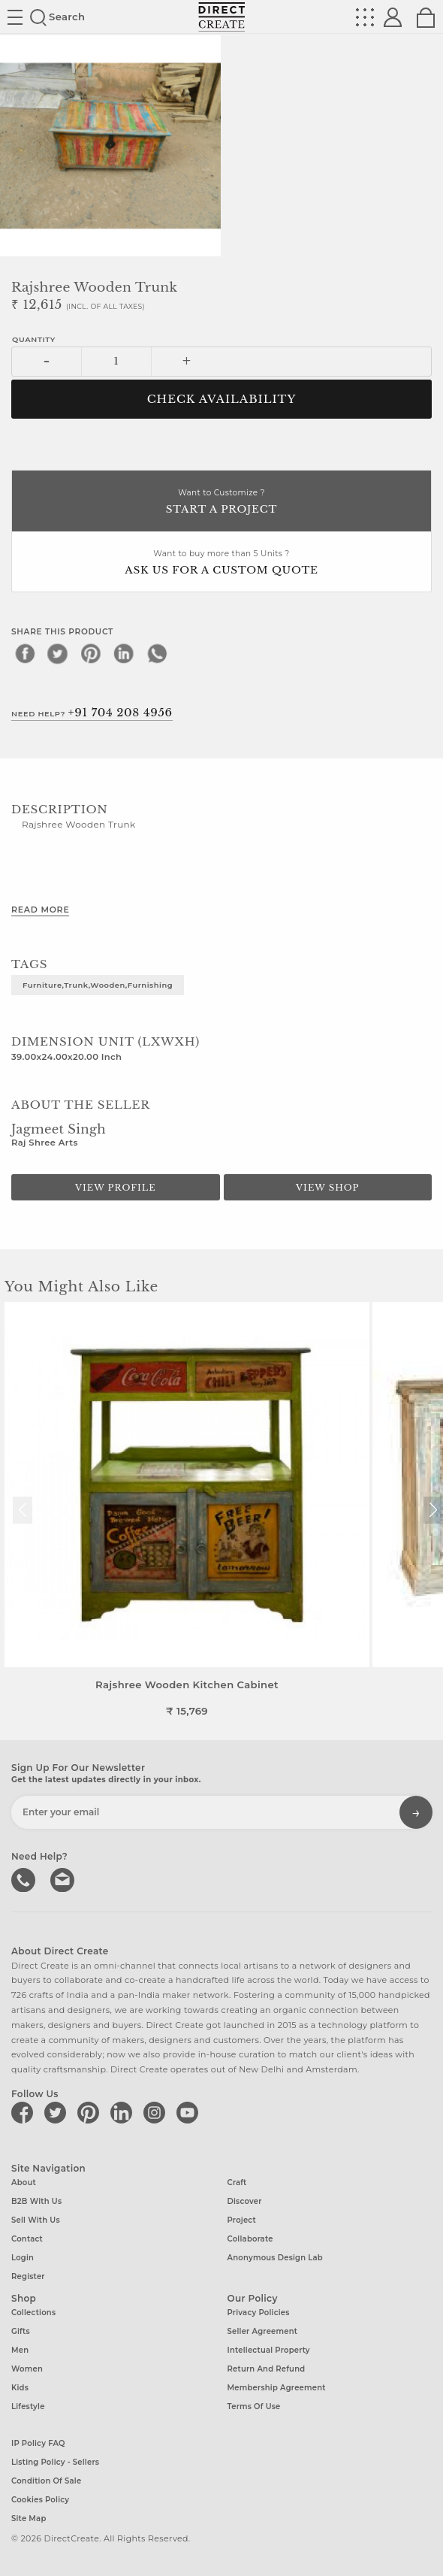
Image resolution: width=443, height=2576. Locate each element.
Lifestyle (28, 2406)
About (23, 2182)
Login (22, 2258)
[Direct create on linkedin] (123, 2112)
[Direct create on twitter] (57, 2112)
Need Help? (92, 712)
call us (24, 1878)
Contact (27, 2239)
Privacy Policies (259, 2312)
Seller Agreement (263, 2331)
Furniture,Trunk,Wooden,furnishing (98, 984)
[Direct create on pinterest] (90, 2112)
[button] (433, 1510)
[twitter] (57, 653)
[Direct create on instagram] (156, 2112)
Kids (20, 2388)
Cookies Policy (40, 2500)
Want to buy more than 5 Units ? (221, 563)
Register (28, 2276)
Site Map (28, 2518)
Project (242, 2220)
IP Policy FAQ (38, 2443)
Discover (245, 2201)
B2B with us (36, 2201)
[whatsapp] (156, 653)
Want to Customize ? (221, 502)
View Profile (115, 1187)
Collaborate (250, 2239)
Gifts (20, 2331)
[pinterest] (90, 653)
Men (20, 2350)
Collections (33, 2312)
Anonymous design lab (275, 2258)
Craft (237, 2182)
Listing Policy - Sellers (55, 2462)
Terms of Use (254, 2406)
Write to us (63, 1878)
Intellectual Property (269, 2350)
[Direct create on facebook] (24, 2112)
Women (27, 2369)
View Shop (327, 1187)
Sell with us (35, 2220)
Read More (40, 909)
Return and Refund (267, 2369)
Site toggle (15, 17)
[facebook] (24, 653)
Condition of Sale (46, 2481)
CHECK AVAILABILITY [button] (222, 399)
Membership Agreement (277, 2388)
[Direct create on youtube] (189, 2112)
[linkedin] (123, 653)
